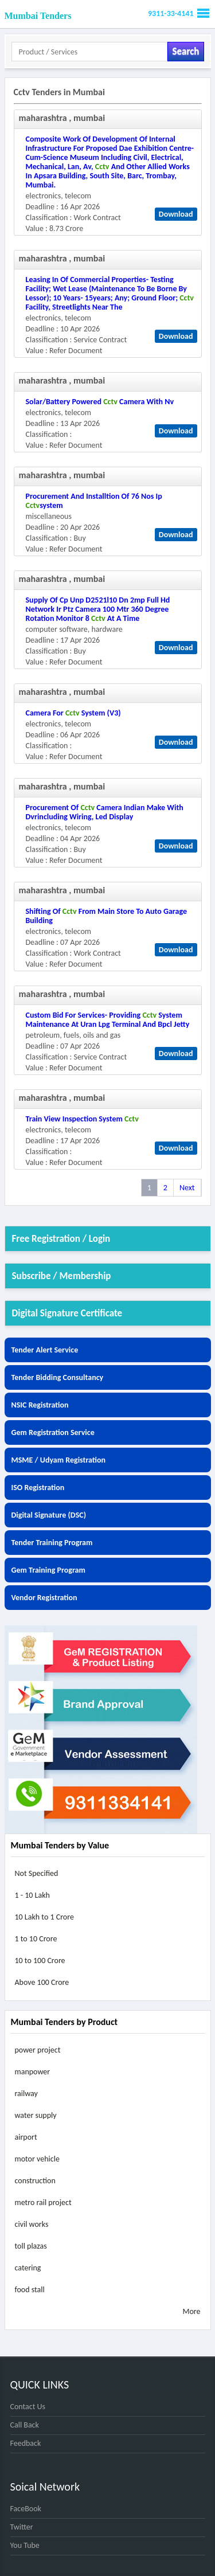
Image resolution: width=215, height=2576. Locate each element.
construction (35, 2181)
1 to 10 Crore (36, 1939)
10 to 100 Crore (40, 1960)
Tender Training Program (52, 1542)
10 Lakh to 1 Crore (44, 1917)
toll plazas (31, 2246)
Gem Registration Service (53, 1432)
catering (28, 2268)
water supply (36, 2115)
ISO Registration (38, 1487)
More (191, 2311)
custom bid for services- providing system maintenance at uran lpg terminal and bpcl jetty (108, 1019)
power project (38, 2050)
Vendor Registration (44, 1597)
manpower (32, 2072)
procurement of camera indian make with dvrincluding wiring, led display (104, 812)
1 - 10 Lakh (32, 1895)
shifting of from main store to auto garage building (106, 915)
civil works (32, 2224)
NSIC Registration (40, 1405)
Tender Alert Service (45, 1350)
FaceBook (25, 2509)
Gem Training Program (48, 1570)
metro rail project (43, 2202)
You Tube (25, 2545)
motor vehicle (37, 2159)
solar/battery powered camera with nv (100, 401)
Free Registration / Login (61, 1239)
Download (176, 214)
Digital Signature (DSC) (49, 1515)
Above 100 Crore (42, 1982)
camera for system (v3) (73, 713)
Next (187, 1188)
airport (26, 2137)
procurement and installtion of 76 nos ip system (94, 500)
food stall (30, 2289)
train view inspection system (82, 1119)
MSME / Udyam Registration (58, 1460)
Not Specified (36, 1873)
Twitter (21, 2527)
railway (26, 2093)
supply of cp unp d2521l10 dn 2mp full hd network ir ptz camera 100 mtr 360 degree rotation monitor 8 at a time (98, 609)
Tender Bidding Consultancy (57, 1377)
